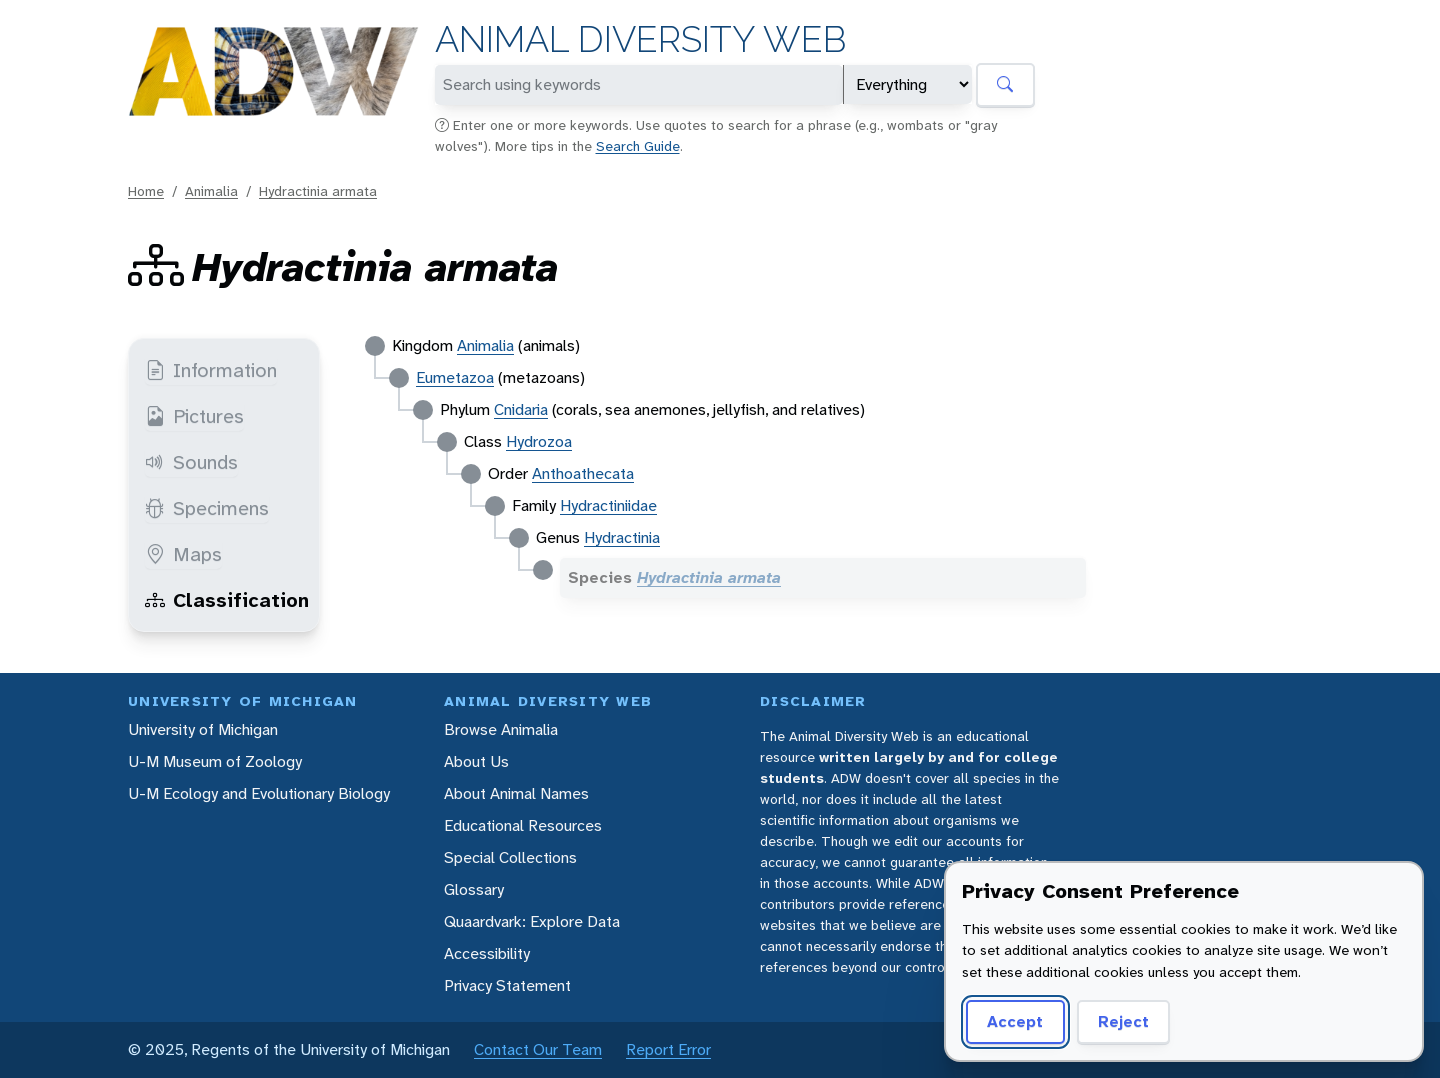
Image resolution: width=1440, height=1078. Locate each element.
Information (211, 370)
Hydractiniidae (608, 505)
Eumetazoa (455, 377)
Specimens (207, 508)
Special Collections (510, 857)
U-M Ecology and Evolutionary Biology (259, 793)
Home (146, 191)
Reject (1123, 1021)
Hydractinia (622, 537)
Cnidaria (521, 409)
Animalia (211, 191)
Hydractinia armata (318, 191)
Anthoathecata (583, 473)
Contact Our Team (538, 1049)
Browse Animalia (501, 729)
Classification (227, 600)
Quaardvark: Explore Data (532, 921)
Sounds (191, 462)
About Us (476, 761)
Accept (1015, 1021)
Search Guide (638, 146)
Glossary (474, 889)
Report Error (668, 1049)
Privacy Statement (507, 985)
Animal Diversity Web (640, 39)
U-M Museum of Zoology (215, 761)
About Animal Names (516, 793)
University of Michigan (203, 729)
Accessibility (487, 953)
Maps (183, 554)
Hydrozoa (539, 441)
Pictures (194, 416)
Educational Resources (523, 825)
